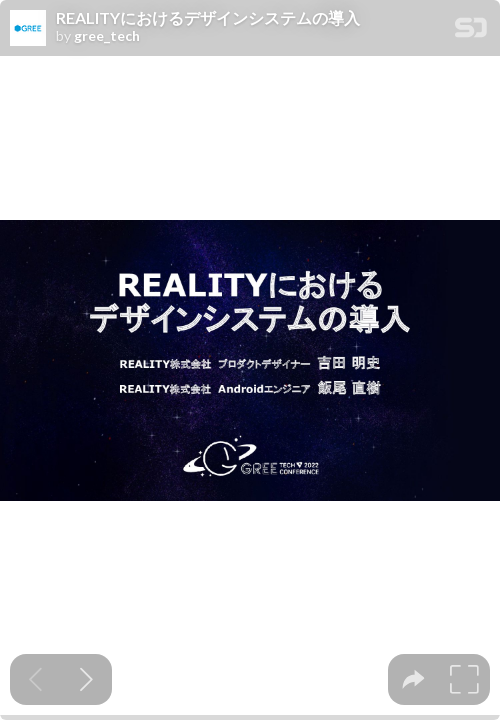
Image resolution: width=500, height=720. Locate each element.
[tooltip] (413, 679)
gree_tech (107, 36)
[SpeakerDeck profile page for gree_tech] (28, 29)
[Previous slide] (35, 679)
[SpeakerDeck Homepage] (471, 31)
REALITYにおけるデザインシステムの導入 (208, 18)
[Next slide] (86, 679)
